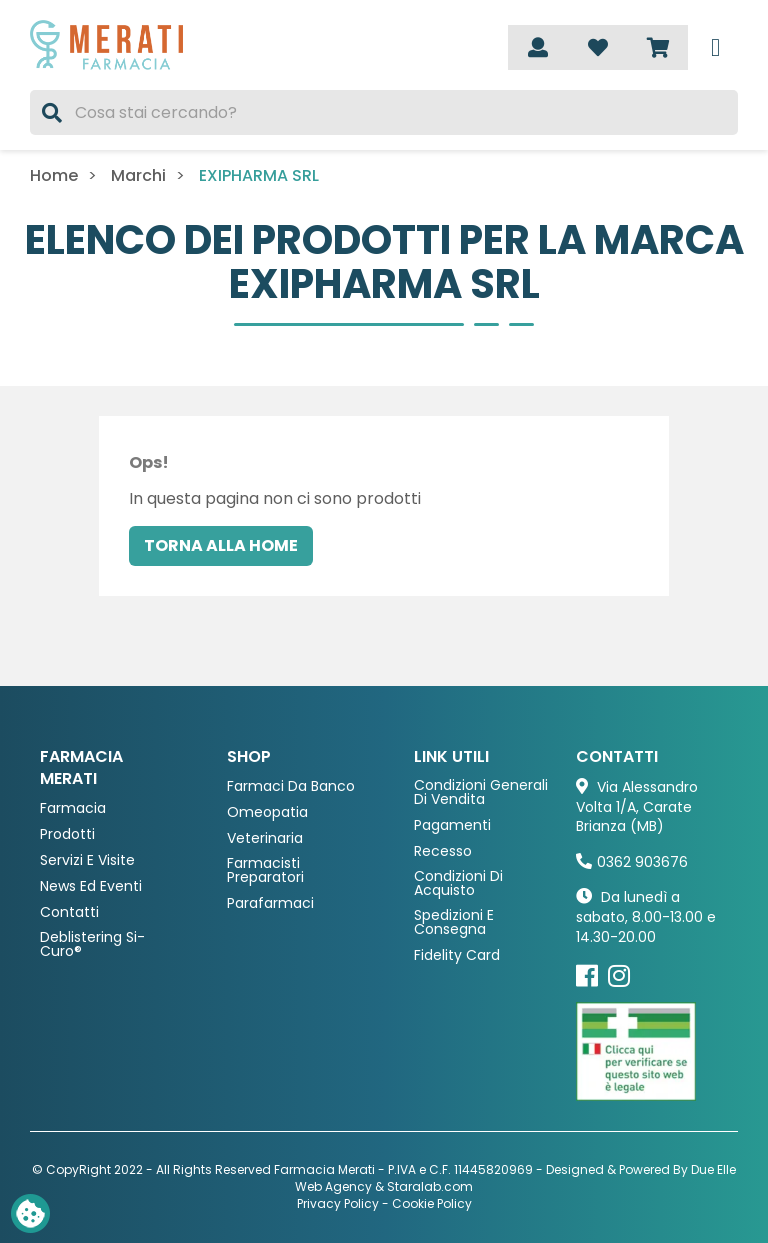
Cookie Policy (432, 1203)
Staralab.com (430, 1186)
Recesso (443, 851)
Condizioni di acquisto (458, 883)
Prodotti (67, 834)
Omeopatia (267, 812)
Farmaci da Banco (291, 786)
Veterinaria (265, 838)
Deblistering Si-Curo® (92, 944)
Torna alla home (221, 545)
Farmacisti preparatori (265, 870)
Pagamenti (452, 825)
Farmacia (73, 808)
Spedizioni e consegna (454, 922)
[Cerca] (384, 112)
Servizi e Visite (87, 860)
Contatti (69, 912)
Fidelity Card (457, 955)
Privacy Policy (338, 1203)
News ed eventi (91, 886)
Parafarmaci (270, 903)
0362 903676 (642, 862)
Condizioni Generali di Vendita (481, 792)
